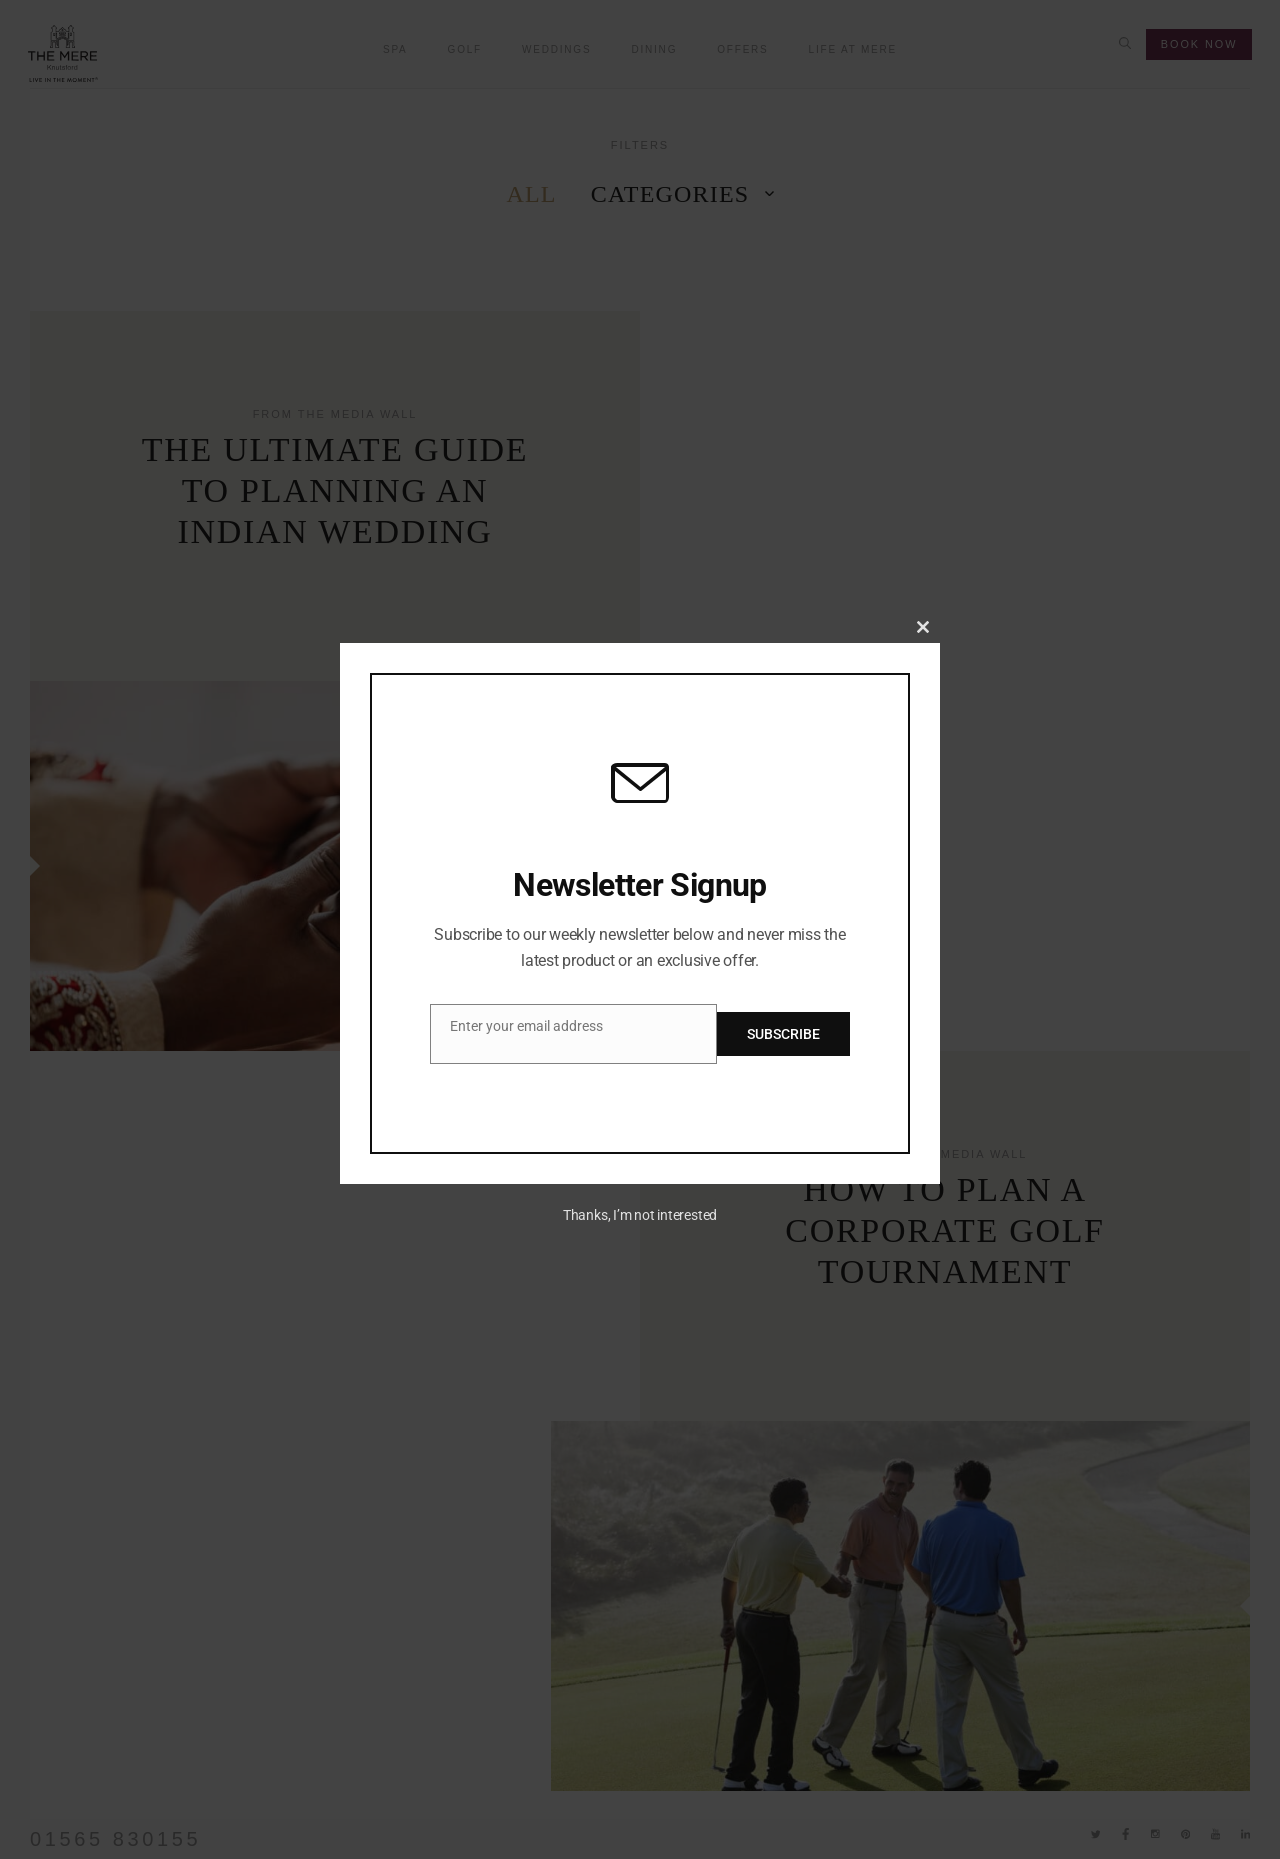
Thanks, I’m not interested (640, 1215)
